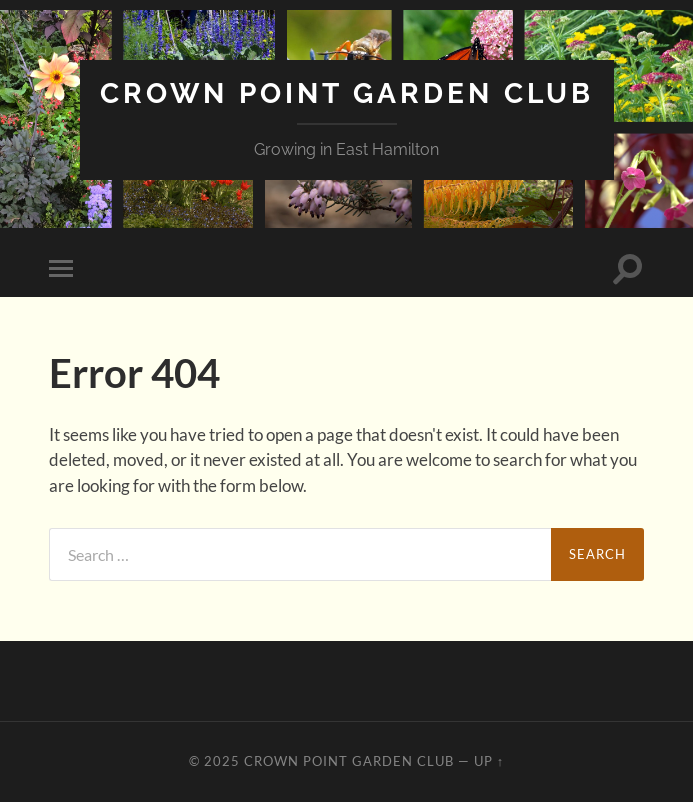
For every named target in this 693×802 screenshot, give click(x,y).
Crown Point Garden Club (347, 93)
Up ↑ (489, 761)
